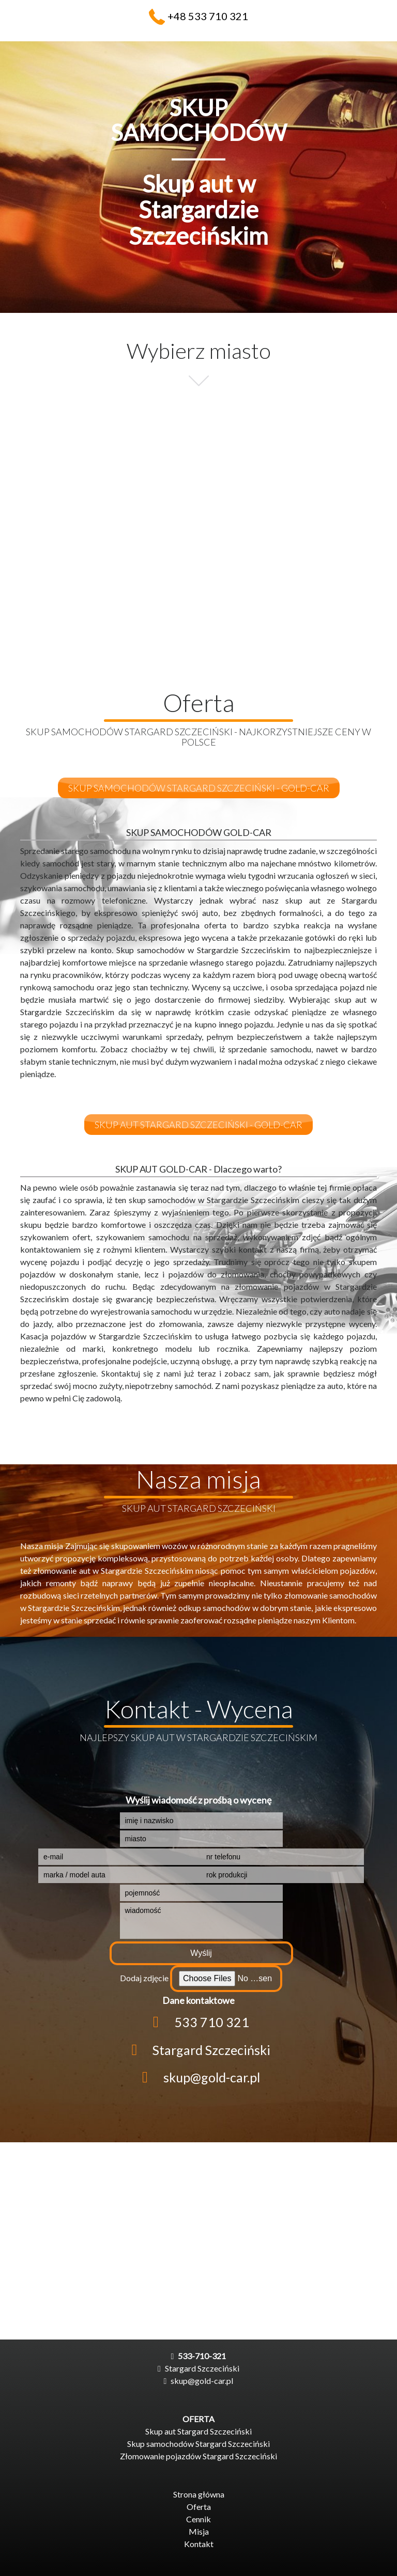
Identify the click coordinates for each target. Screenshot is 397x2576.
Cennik (198, 2519)
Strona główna (198, 2494)
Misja (199, 2531)
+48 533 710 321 (207, 16)
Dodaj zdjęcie (144, 1978)
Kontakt (198, 2544)
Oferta (199, 2506)
